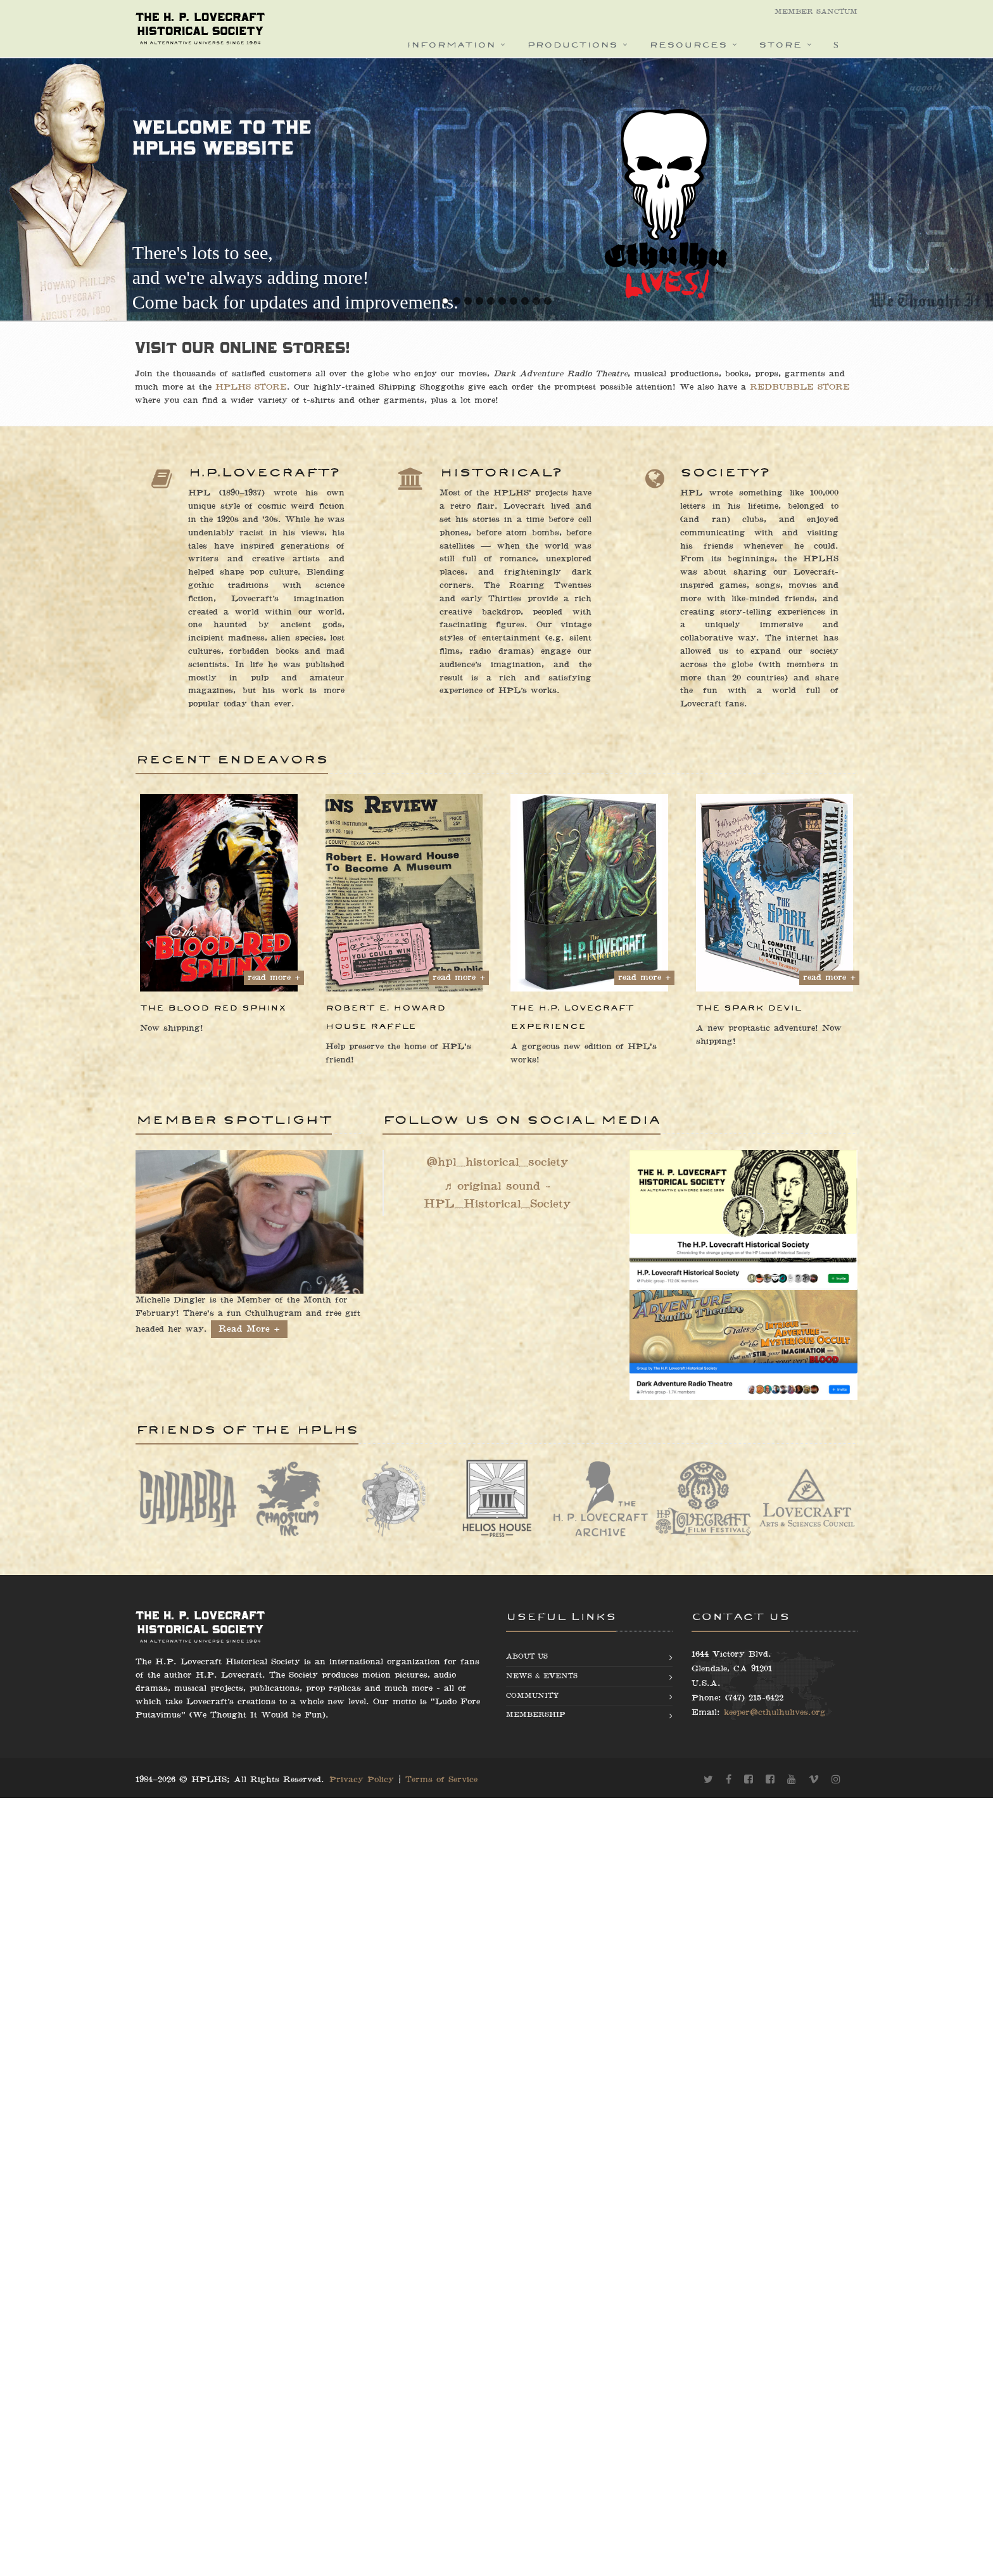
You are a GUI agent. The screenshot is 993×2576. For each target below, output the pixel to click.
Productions (572, 45)
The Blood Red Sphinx (213, 1008)
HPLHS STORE (167, 387)
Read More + (249, 1329)
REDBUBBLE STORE (716, 387)
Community (532, 1695)
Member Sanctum (816, 11)
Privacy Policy (361, 1779)
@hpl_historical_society (497, 1162)
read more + (274, 977)
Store (780, 45)
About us (527, 1656)
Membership (535, 1714)
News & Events (542, 1676)
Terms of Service (441, 1779)
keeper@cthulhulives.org (775, 1712)
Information (451, 45)
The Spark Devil (748, 1008)
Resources (688, 45)
